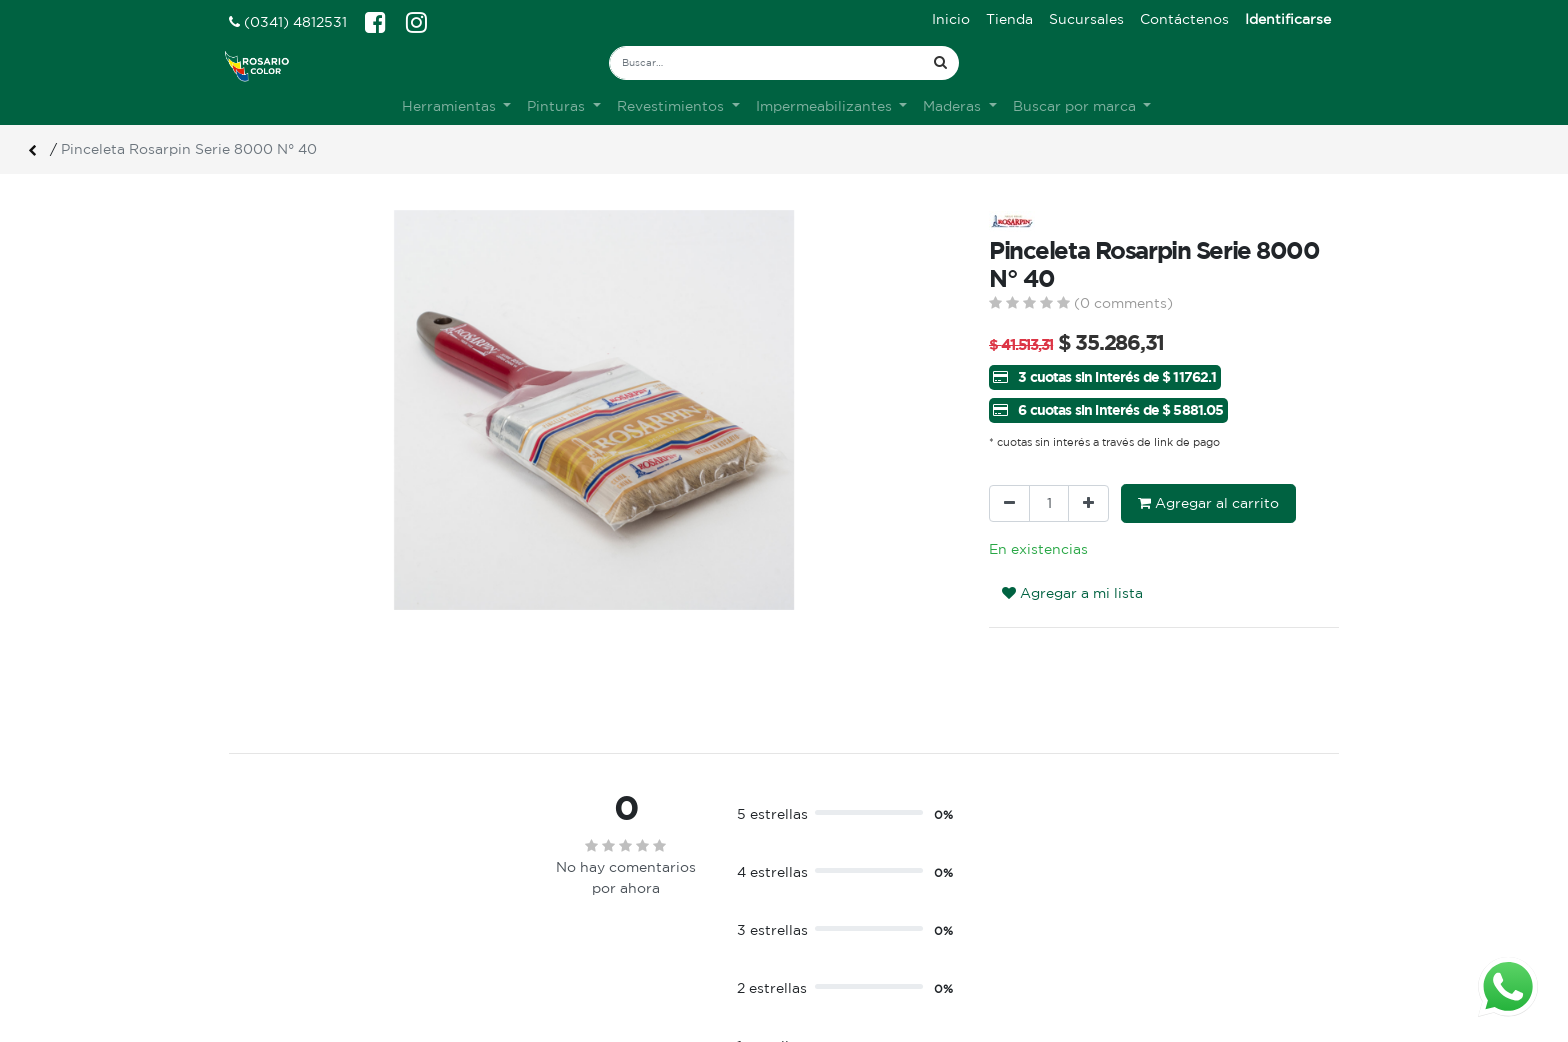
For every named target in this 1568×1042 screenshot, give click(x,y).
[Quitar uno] (1009, 503)
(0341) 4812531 (288, 22)
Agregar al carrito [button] (1208, 503)
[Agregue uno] (1088, 503)
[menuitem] (951, 19)
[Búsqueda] (940, 63)
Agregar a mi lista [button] (1072, 593)
